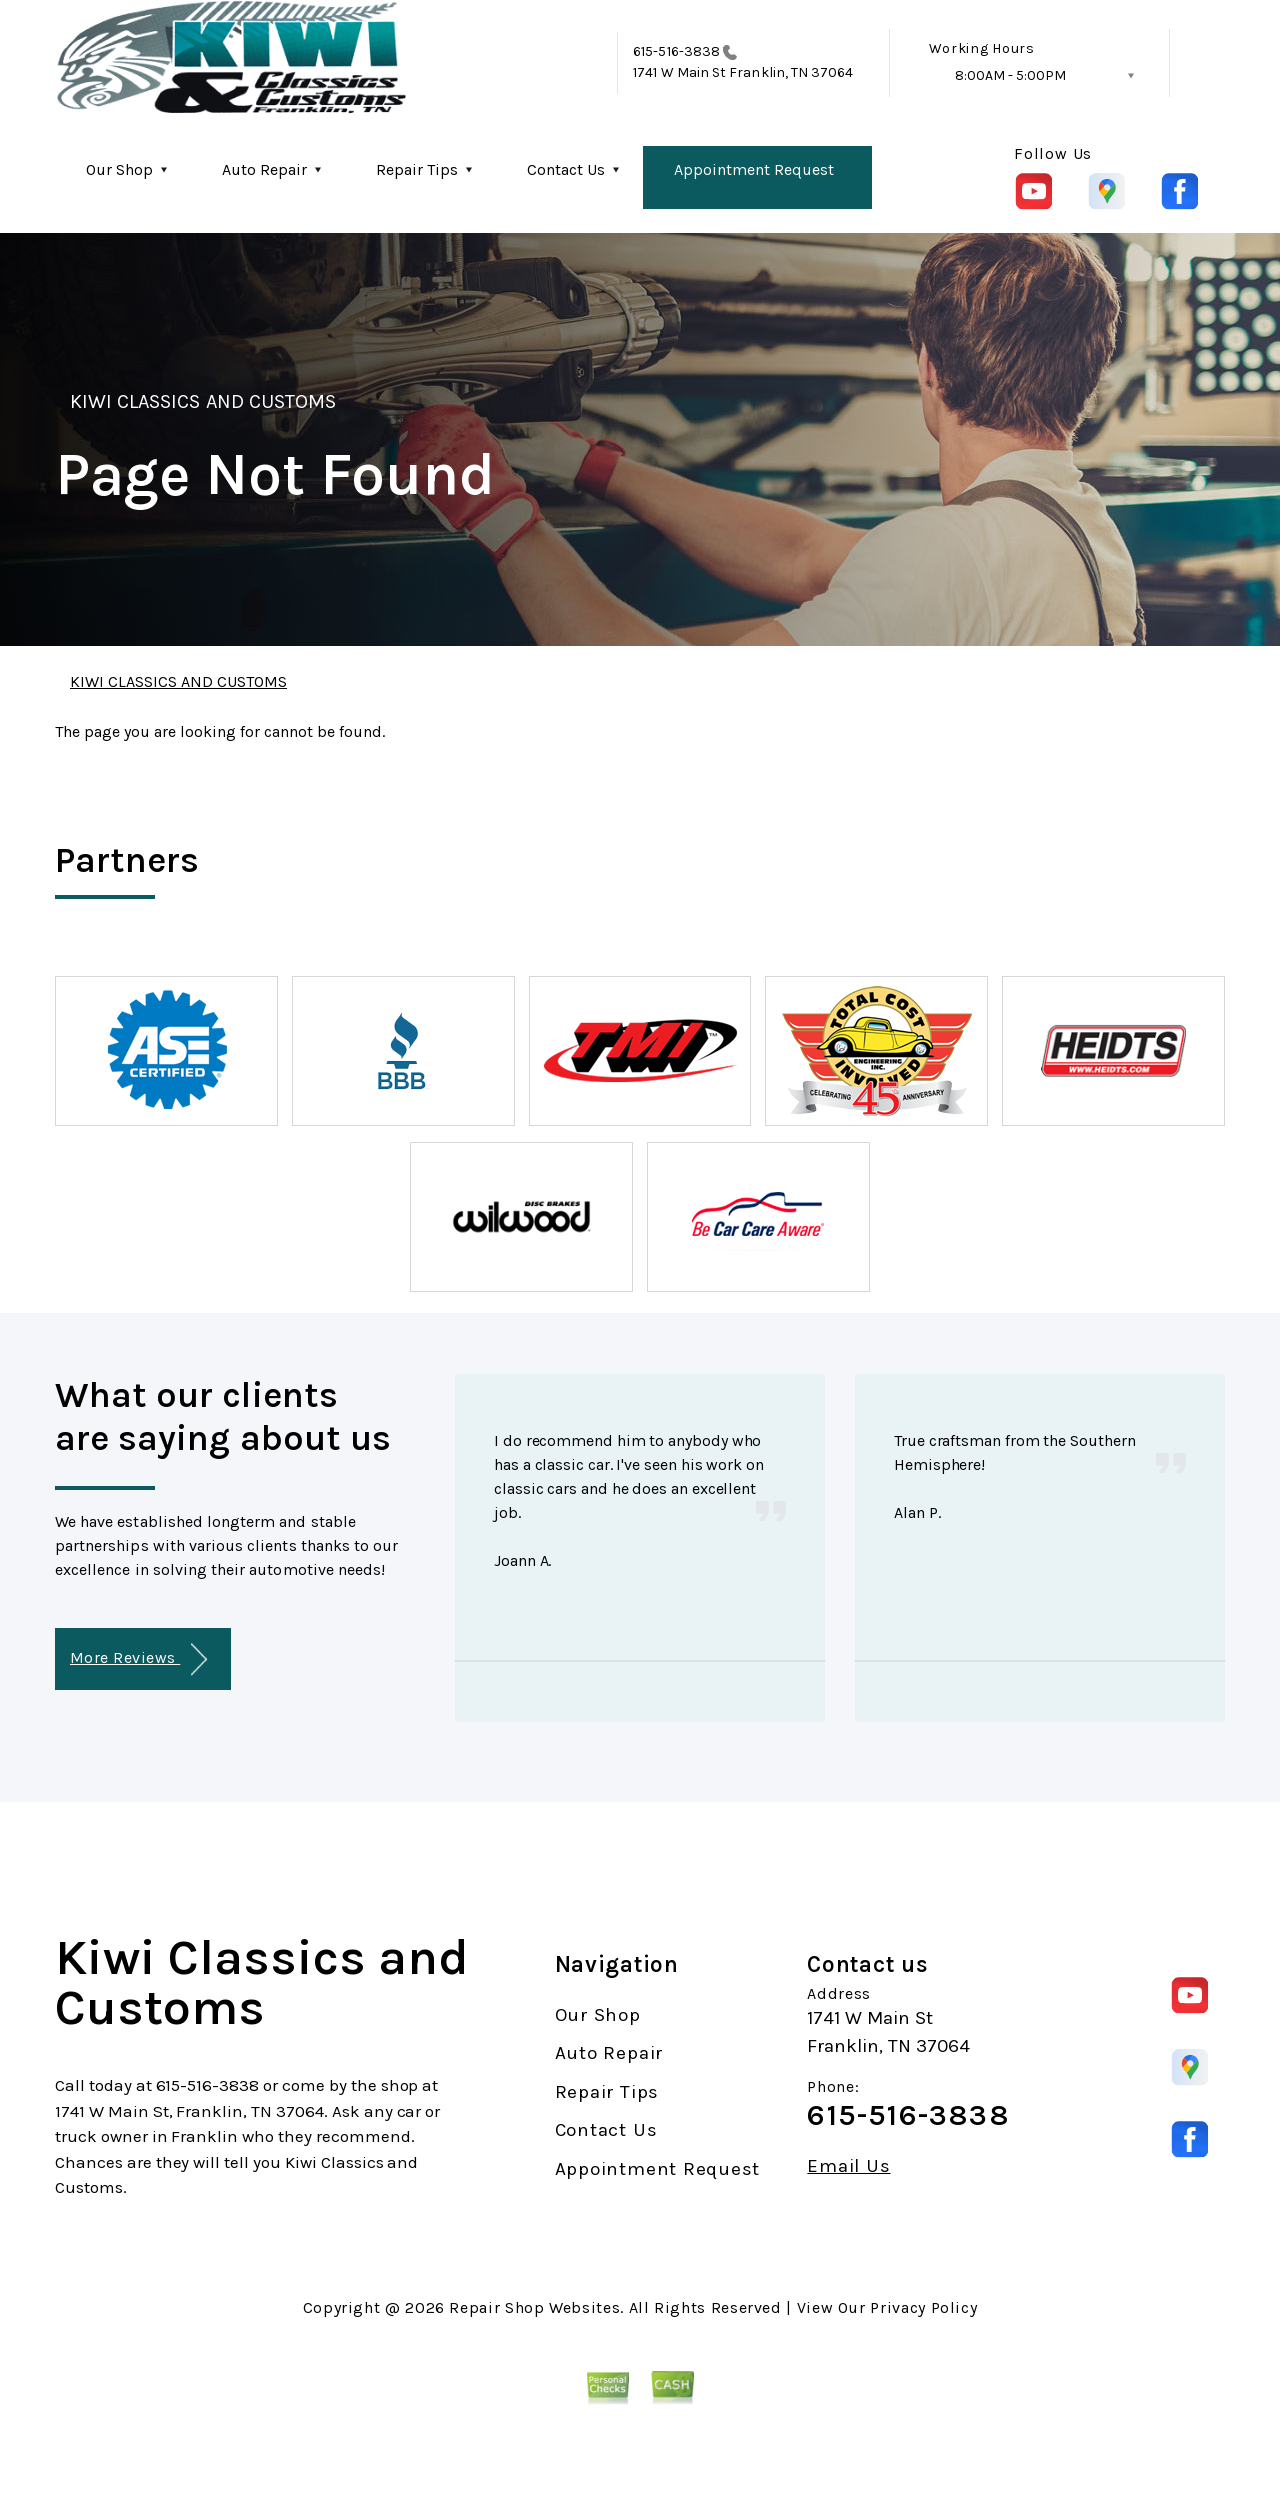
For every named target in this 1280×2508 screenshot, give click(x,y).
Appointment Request (754, 169)
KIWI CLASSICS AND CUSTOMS (203, 401)
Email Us (848, 2166)
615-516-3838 (676, 51)
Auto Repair (264, 169)
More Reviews (138, 1659)
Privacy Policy (923, 2307)
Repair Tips (417, 169)
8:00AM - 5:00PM (1010, 75)
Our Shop (119, 169)
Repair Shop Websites (534, 2307)
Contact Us (566, 169)
